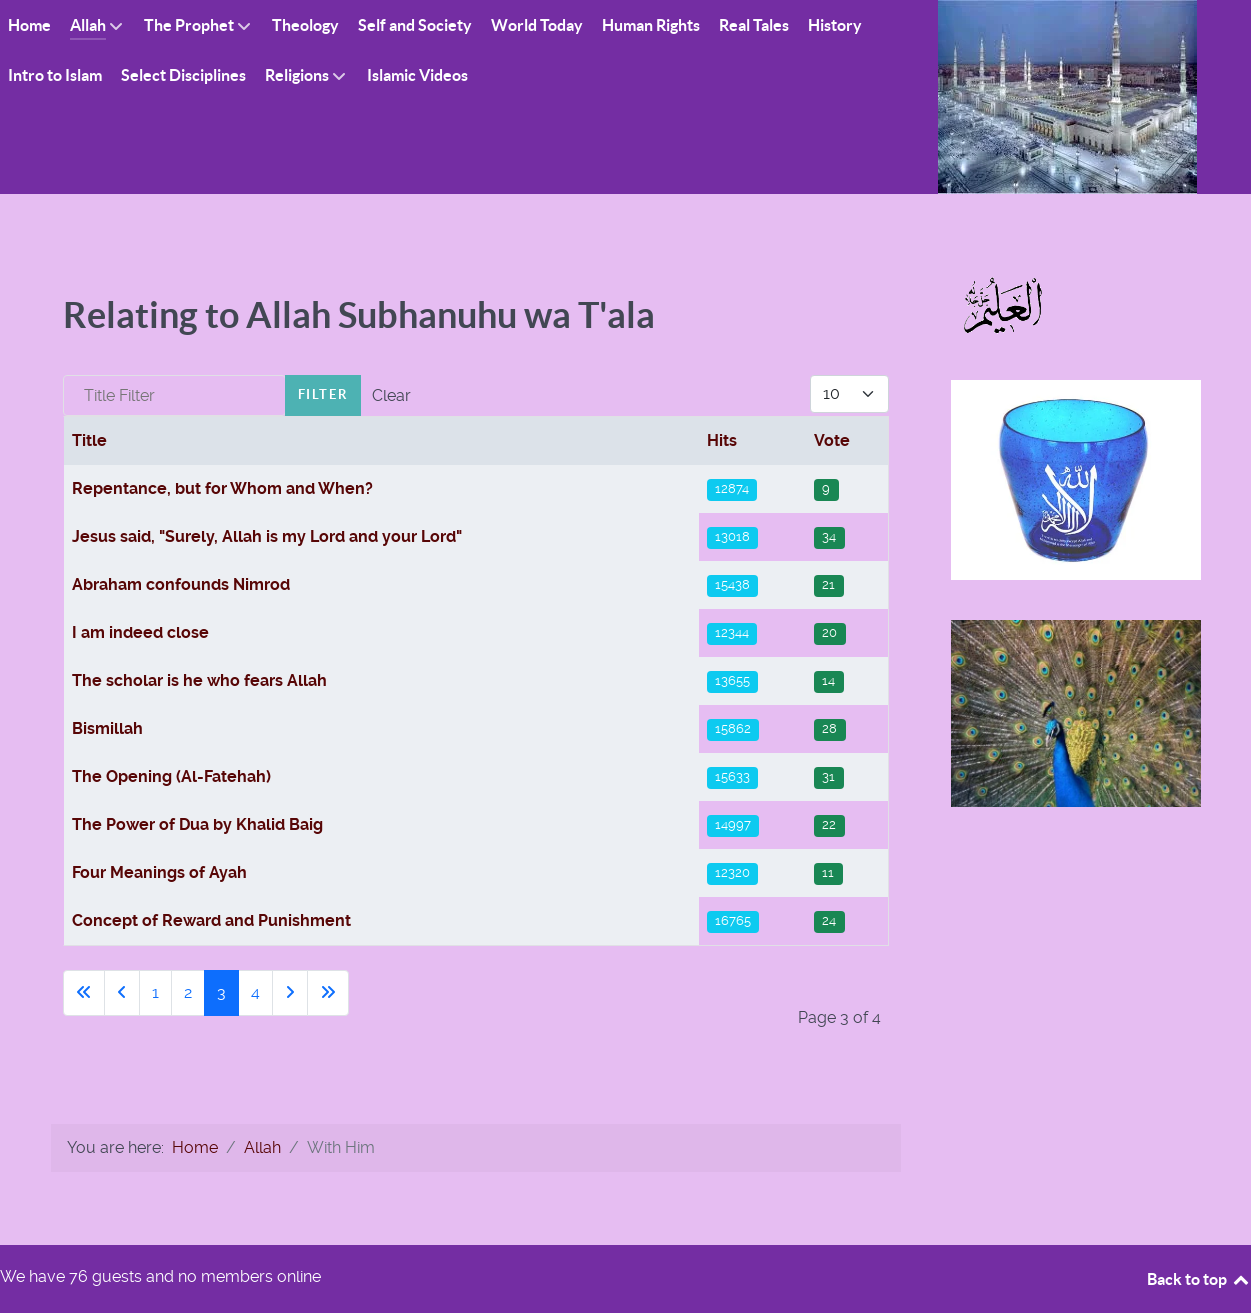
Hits (722, 440)
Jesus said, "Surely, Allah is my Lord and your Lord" (267, 536)
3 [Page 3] (221, 992)
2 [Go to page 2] (188, 992)
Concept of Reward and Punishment (211, 920)
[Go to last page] (328, 993)
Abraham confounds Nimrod (181, 584)
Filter (323, 394)
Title (89, 440)
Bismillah (107, 728)
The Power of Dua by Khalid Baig (197, 824)
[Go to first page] (84, 993)
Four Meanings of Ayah (159, 872)
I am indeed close (140, 632)
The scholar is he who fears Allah (199, 680)
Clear (391, 395)
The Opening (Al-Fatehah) (171, 776)
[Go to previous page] (122, 993)
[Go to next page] (290, 993)
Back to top (1199, 1279)
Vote (832, 440)
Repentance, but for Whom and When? (222, 488)
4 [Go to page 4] (255, 992)
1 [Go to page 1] (155, 992)
